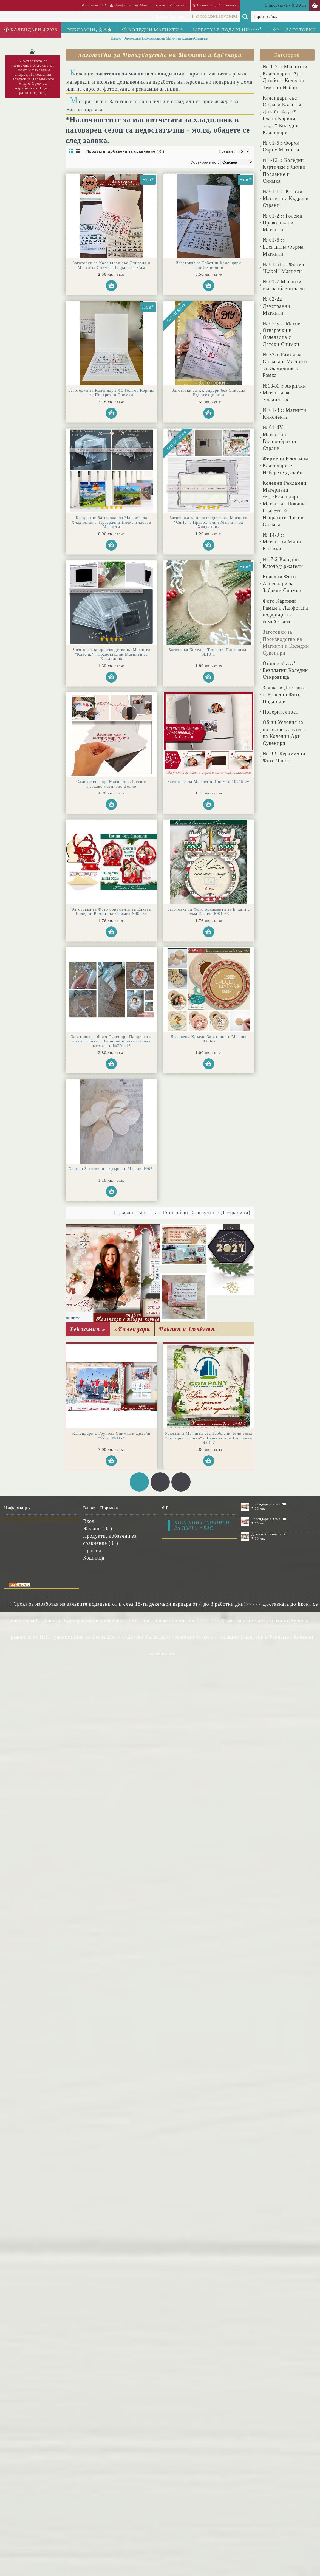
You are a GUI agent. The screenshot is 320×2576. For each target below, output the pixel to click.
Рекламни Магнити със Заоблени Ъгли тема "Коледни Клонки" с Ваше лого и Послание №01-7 (208, 1438)
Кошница (93, 1558)
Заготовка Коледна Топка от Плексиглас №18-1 (208, 651)
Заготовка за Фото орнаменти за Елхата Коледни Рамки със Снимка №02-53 (111, 911)
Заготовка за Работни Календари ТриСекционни (208, 265)
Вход (89, 1521)
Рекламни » (88, 1329)
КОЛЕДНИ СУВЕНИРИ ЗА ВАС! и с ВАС (202, 1525)
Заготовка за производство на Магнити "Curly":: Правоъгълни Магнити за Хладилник (208, 522)
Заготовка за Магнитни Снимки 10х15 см (209, 781)
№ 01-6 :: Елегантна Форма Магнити (283, 247)
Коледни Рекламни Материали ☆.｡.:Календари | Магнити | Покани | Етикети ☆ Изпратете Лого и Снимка (285, 503)
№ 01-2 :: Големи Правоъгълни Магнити (282, 222)
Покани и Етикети (187, 1329)
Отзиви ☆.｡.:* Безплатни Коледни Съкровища (285, 670)
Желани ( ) (97, 1528)
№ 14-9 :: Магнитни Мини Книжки (282, 541)
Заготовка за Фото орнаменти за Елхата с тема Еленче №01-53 (209, 911)
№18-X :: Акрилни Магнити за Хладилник (284, 392)
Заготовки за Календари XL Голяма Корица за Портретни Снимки (111, 392)
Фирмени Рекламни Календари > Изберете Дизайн (285, 465)
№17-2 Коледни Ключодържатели (283, 563)
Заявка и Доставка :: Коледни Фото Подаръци (284, 694)
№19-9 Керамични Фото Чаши (284, 757)
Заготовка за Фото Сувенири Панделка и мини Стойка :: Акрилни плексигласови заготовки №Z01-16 (111, 1041)
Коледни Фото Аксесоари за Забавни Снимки (282, 583)
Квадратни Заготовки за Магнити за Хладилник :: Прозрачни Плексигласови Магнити (111, 522)
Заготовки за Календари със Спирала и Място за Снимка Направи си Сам (111, 265)
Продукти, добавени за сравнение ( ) (110, 1539)
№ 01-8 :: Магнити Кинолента (284, 413)
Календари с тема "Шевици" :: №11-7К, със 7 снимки (270, 1519)
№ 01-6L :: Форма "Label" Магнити (283, 268)
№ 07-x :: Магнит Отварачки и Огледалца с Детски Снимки (283, 334)
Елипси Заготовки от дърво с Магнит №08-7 (111, 1171)
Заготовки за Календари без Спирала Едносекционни (208, 392)
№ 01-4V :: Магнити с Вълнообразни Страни (279, 438)
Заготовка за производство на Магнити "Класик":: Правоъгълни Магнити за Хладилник (111, 654)
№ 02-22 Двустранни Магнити (276, 305)
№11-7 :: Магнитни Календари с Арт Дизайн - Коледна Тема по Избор (285, 77)
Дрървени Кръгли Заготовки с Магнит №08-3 (209, 1039)
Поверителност (280, 712)
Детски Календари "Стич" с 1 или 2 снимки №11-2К (270, 1534)
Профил (92, 1550)
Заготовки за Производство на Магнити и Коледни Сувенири (286, 642)
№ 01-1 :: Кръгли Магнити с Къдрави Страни (286, 198)
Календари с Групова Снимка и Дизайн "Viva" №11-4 (111, 1435)
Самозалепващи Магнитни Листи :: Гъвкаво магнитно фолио (111, 783)
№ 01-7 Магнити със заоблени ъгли (284, 285)
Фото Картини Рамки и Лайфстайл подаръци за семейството (286, 611)
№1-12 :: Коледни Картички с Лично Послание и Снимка (284, 170)
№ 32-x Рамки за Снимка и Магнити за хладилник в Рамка (285, 365)
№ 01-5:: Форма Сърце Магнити (281, 146)
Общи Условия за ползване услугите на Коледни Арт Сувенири (284, 733)
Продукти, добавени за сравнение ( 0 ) (125, 151)
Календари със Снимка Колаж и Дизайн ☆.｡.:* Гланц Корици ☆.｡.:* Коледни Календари (282, 115)
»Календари (132, 1329)
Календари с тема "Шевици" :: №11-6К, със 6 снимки (270, 1504)
